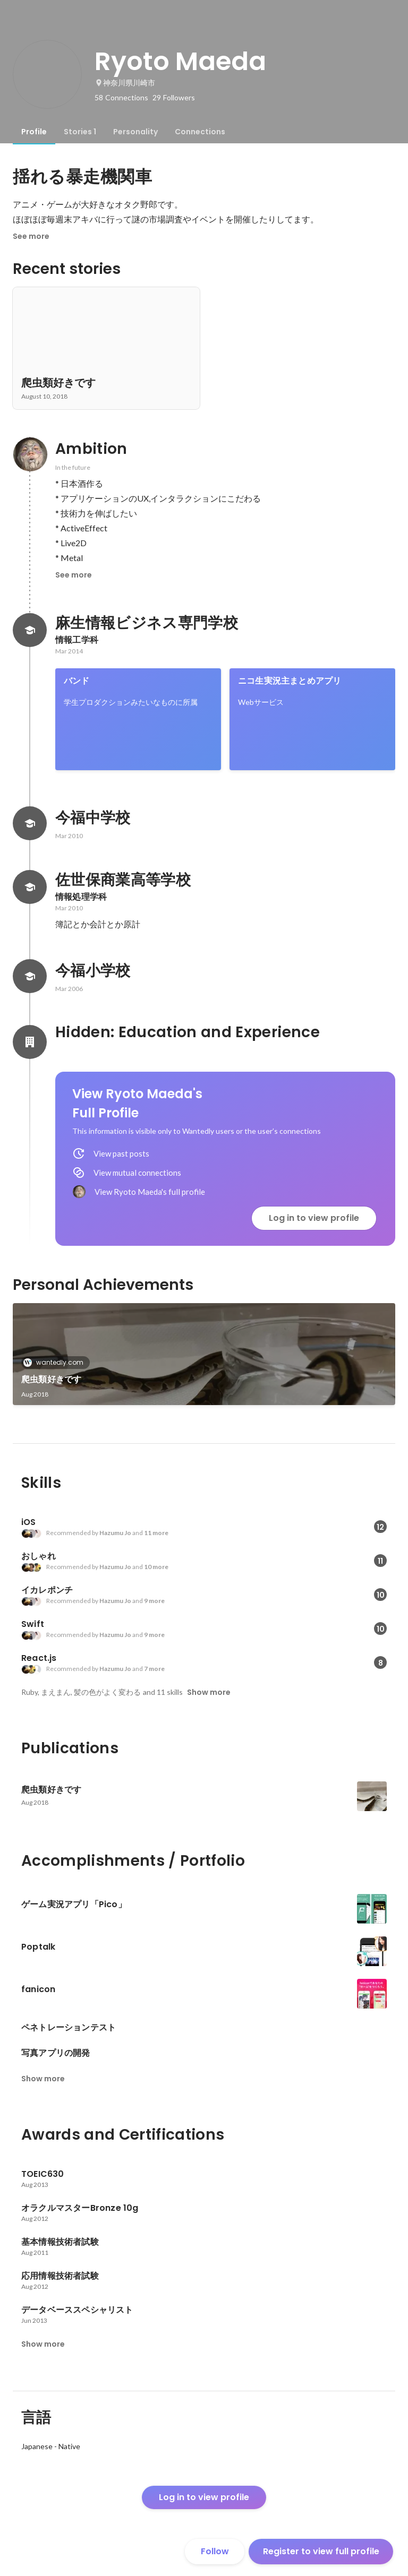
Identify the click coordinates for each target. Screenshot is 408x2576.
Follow (215, 2551)
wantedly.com (56, 1362)
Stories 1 (80, 131)
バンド (77, 681)
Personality (135, 131)
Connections (200, 131)
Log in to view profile (314, 1218)
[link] (138, 719)
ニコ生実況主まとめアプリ (289, 681)
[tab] (34, 131)
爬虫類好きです (51, 1379)
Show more (209, 1692)
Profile (34, 131)
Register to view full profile (321, 2551)
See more (31, 236)
